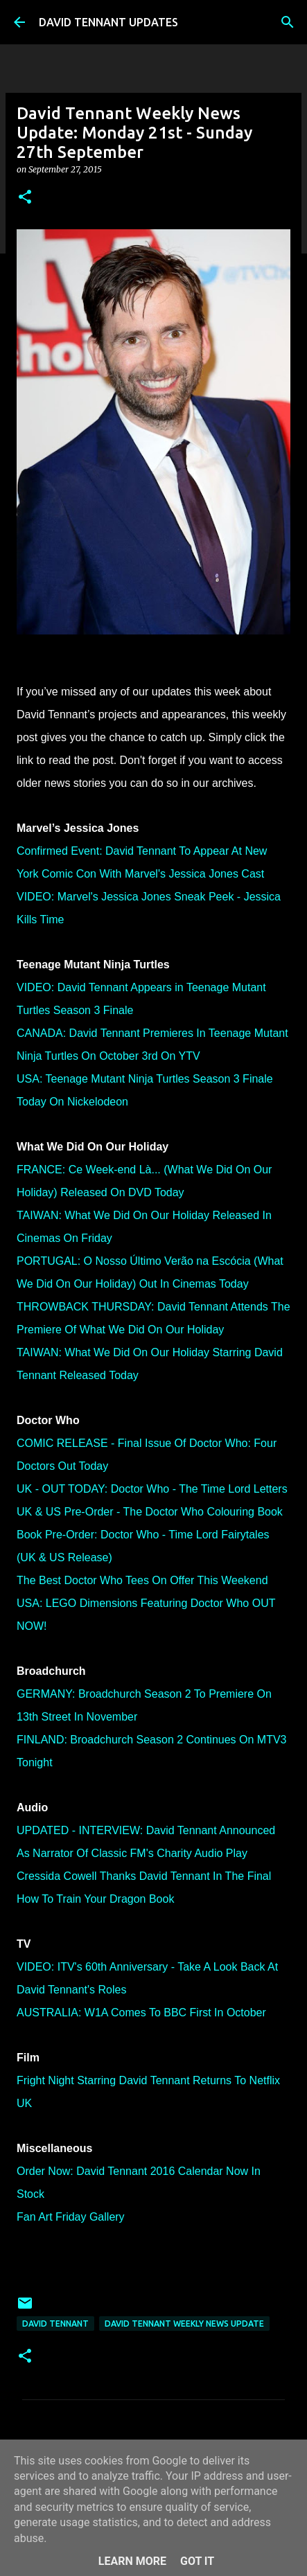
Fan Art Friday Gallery (71, 2217)
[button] (25, 197)
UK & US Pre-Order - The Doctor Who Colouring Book (150, 1512)
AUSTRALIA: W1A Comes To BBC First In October (141, 2012)
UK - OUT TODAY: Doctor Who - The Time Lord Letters (152, 1489)
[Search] (287, 22)
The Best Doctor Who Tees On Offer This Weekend (142, 1580)
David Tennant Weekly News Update (184, 2323)
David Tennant (55, 2323)
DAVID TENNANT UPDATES (108, 22)
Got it (197, 2561)
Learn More (132, 2561)
